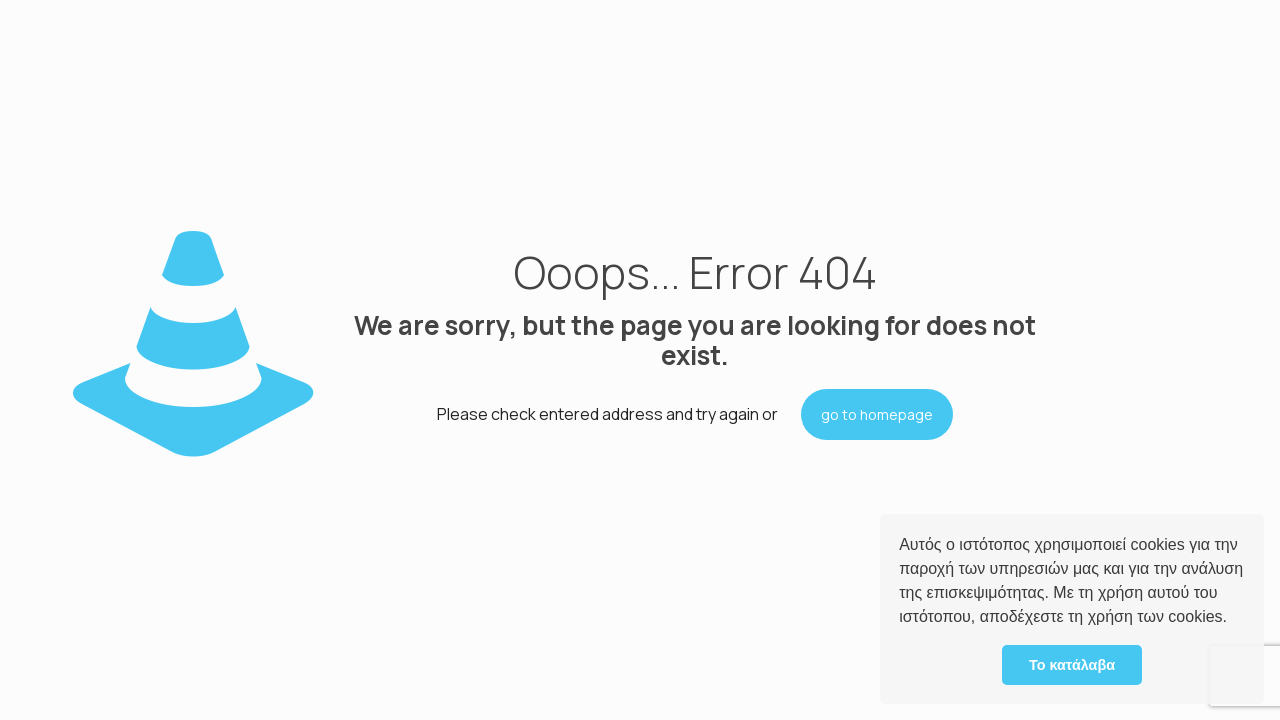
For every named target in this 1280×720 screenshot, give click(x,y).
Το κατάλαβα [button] (1072, 665)
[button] (1234, 619)
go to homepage (877, 414)
